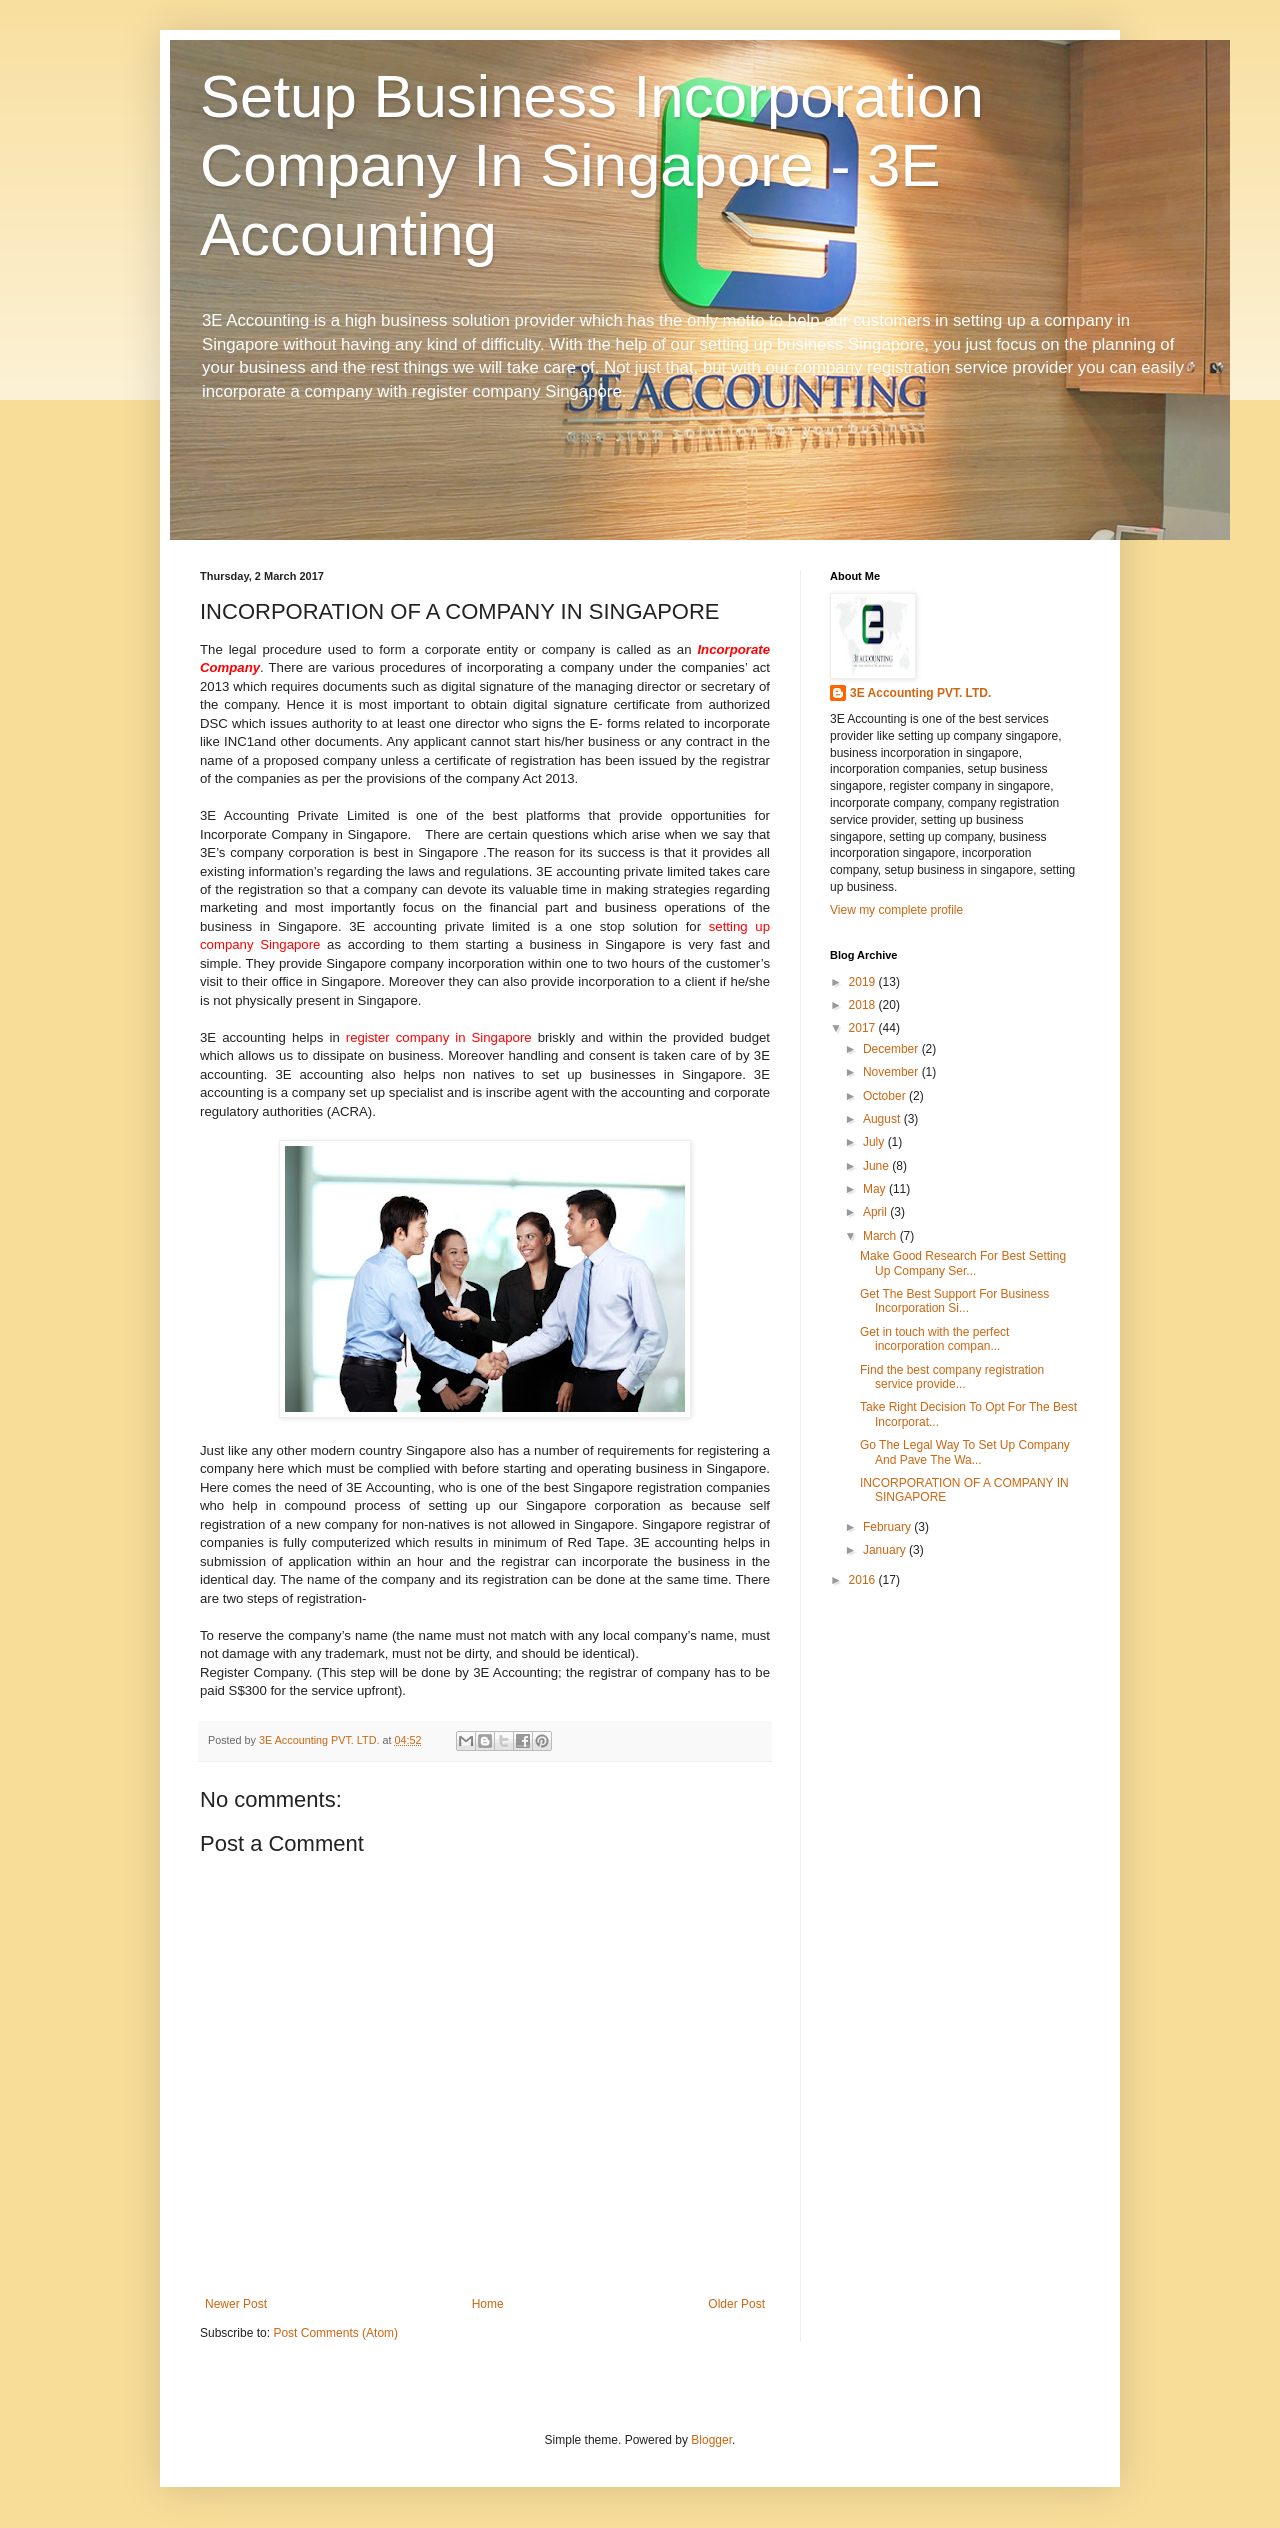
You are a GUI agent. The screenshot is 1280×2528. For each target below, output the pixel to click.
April (876, 1212)
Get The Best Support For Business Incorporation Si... (954, 1301)
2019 (864, 982)
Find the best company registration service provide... (952, 1377)
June (877, 1166)
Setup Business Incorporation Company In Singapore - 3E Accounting (592, 165)
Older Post (736, 2304)
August (883, 1119)
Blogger (711, 2440)
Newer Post (236, 2304)
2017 (864, 1028)
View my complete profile (896, 910)
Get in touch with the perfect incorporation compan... (934, 1339)
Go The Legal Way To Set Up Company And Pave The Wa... (965, 1452)
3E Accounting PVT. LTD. (920, 693)
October (886, 1096)
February (888, 1527)
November (892, 1072)
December (892, 1049)
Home (488, 2304)
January (886, 1550)
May (876, 1189)
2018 (864, 1005)
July (875, 1142)
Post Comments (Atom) (335, 2333)
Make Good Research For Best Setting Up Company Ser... (963, 1263)
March (881, 1236)
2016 (864, 1580)
